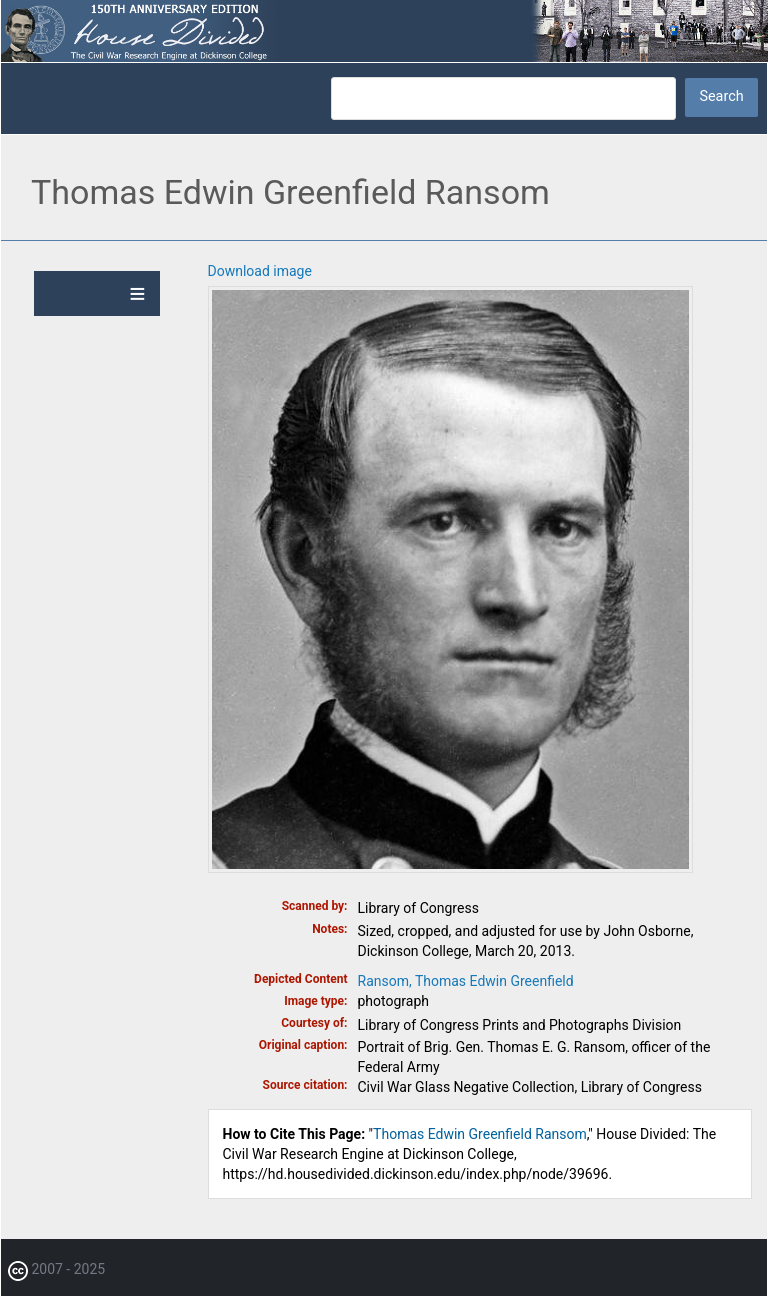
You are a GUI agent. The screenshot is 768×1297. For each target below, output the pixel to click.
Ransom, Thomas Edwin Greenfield (466, 981)
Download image (260, 271)
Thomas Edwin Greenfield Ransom (480, 1134)
